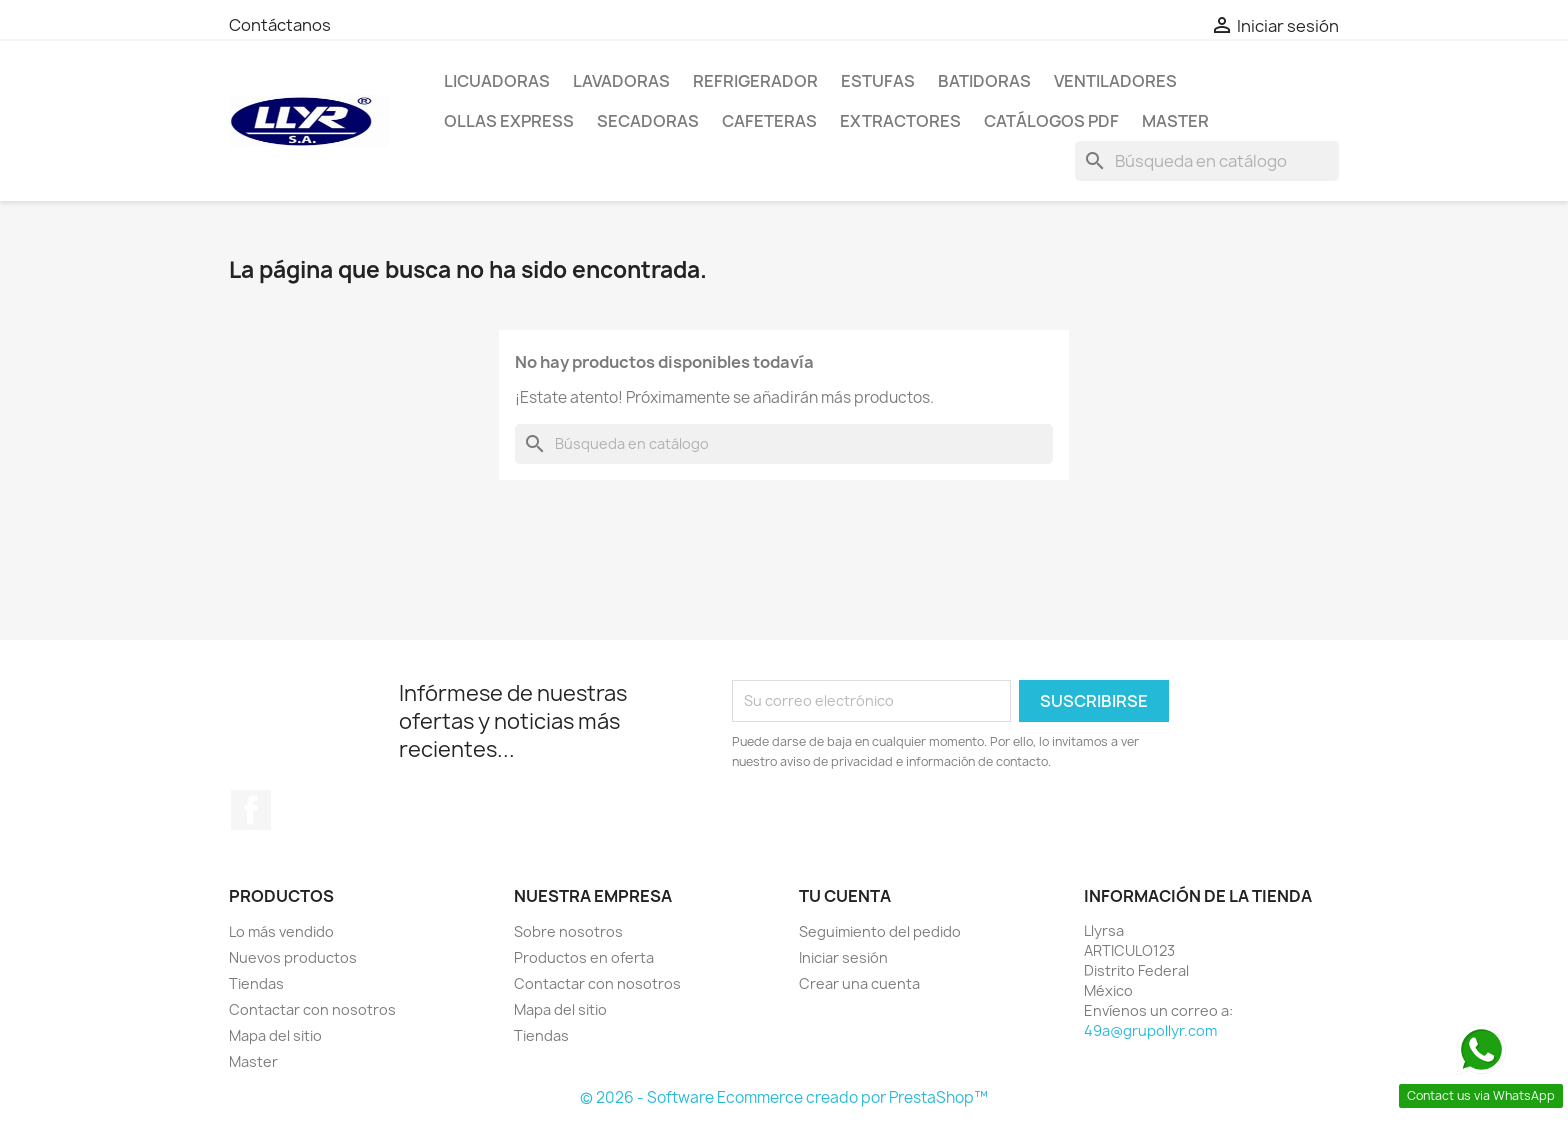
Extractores (900, 121)
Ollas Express (509, 121)
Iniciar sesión (843, 957)
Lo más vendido (281, 931)
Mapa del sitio (275, 1035)
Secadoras (648, 121)
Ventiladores (1115, 81)
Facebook (251, 810)
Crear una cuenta (859, 983)
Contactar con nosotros (312, 1009)
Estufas (878, 81)
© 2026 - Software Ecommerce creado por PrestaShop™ (784, 1097)
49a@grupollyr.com (1150, 1030)
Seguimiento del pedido (880, 931)
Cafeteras (769, 121)
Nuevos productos (293, 957)
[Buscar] (1207, 161)
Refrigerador (755, 81)
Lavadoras (621, 81)
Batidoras (984, 81)
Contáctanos (280, 25)
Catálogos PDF (1051, 121)
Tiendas (256, 983)
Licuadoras (497, 81)
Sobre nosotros (568, 931)
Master (1175, 121)
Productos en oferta (584, 957)
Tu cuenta (845, 896)
